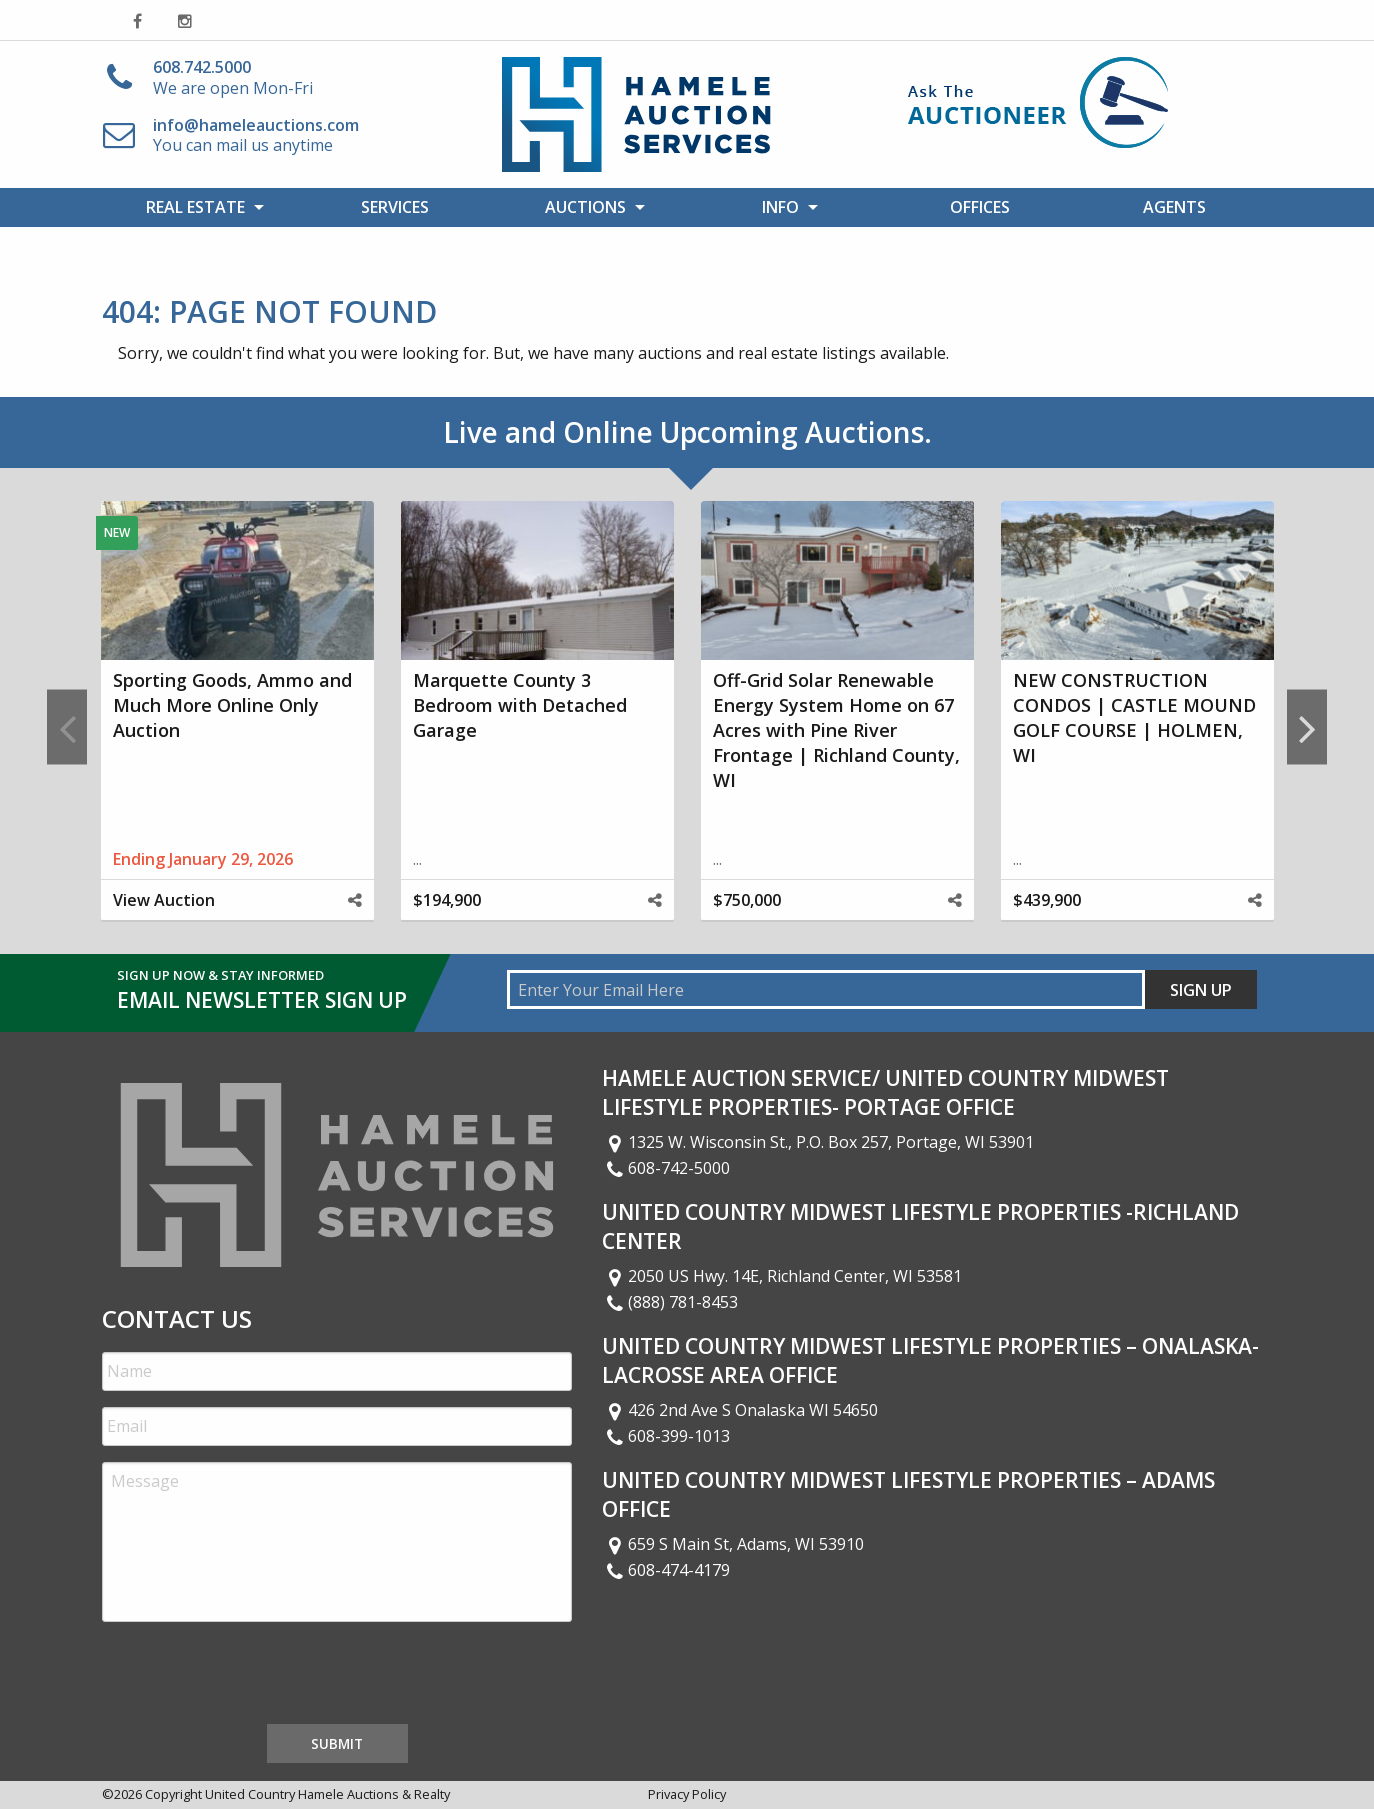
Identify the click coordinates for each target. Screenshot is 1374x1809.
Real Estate (195, 207)
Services (395, 207)
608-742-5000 (666, 1168)
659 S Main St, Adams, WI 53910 (733, 1544)
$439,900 (1047, 900)
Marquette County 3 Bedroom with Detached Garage (520, 705)
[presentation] (254, 1677)
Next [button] (1307, 727)
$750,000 (747, 900)
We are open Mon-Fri (233, 77)
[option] (237, 727)
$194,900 (447, 900)
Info (780, 207)
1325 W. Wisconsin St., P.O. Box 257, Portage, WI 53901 (818, 1142)
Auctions (585, 207)
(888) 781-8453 (670, 1302)
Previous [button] (67, 727)
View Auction (164, 900)
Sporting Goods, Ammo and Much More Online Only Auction (232, 705)
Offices (980, 207)
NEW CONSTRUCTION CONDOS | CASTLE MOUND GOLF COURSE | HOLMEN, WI (1134, 718)
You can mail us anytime (256, 135)
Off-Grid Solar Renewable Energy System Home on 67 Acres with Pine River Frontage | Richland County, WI (836, 730)
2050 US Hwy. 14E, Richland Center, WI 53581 (782, 1276)
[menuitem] (199, 207)
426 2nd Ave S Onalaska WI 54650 (740, 1410)
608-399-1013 (666, 1436)
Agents (1174, 207)
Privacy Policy (687, 1794)
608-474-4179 (666, 1570)
